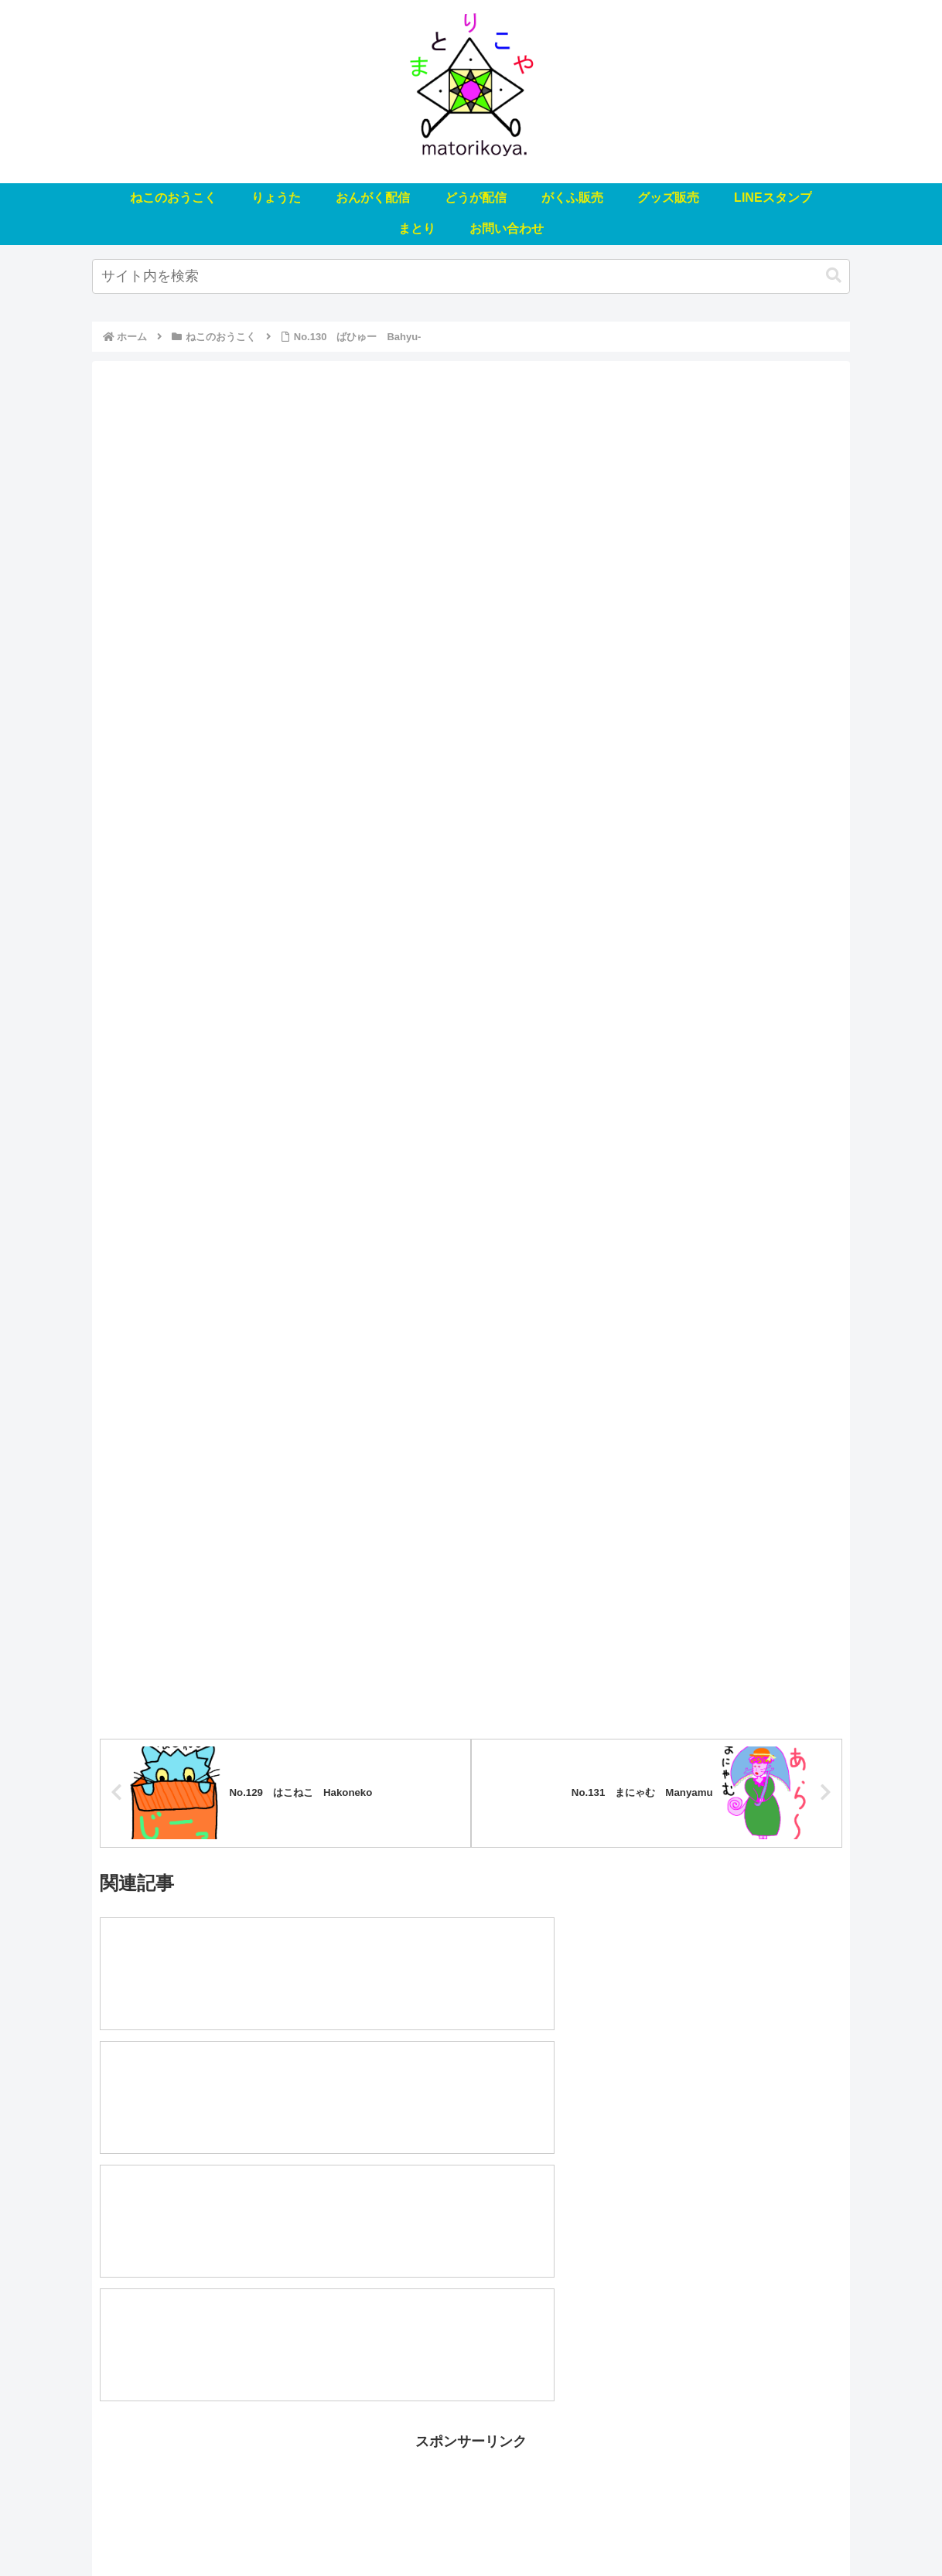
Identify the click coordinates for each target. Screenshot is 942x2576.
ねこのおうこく (188, 2528)
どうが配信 (410, 2528)
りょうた (263, 2528)
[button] (834, 276)
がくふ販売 (480, 2528)
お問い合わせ (759, 2528)
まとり (694, 2528)
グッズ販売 (551, 2528)
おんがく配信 (334, 2528)
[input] (471, 276)
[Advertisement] (471, 2317)
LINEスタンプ (628, 2528)
